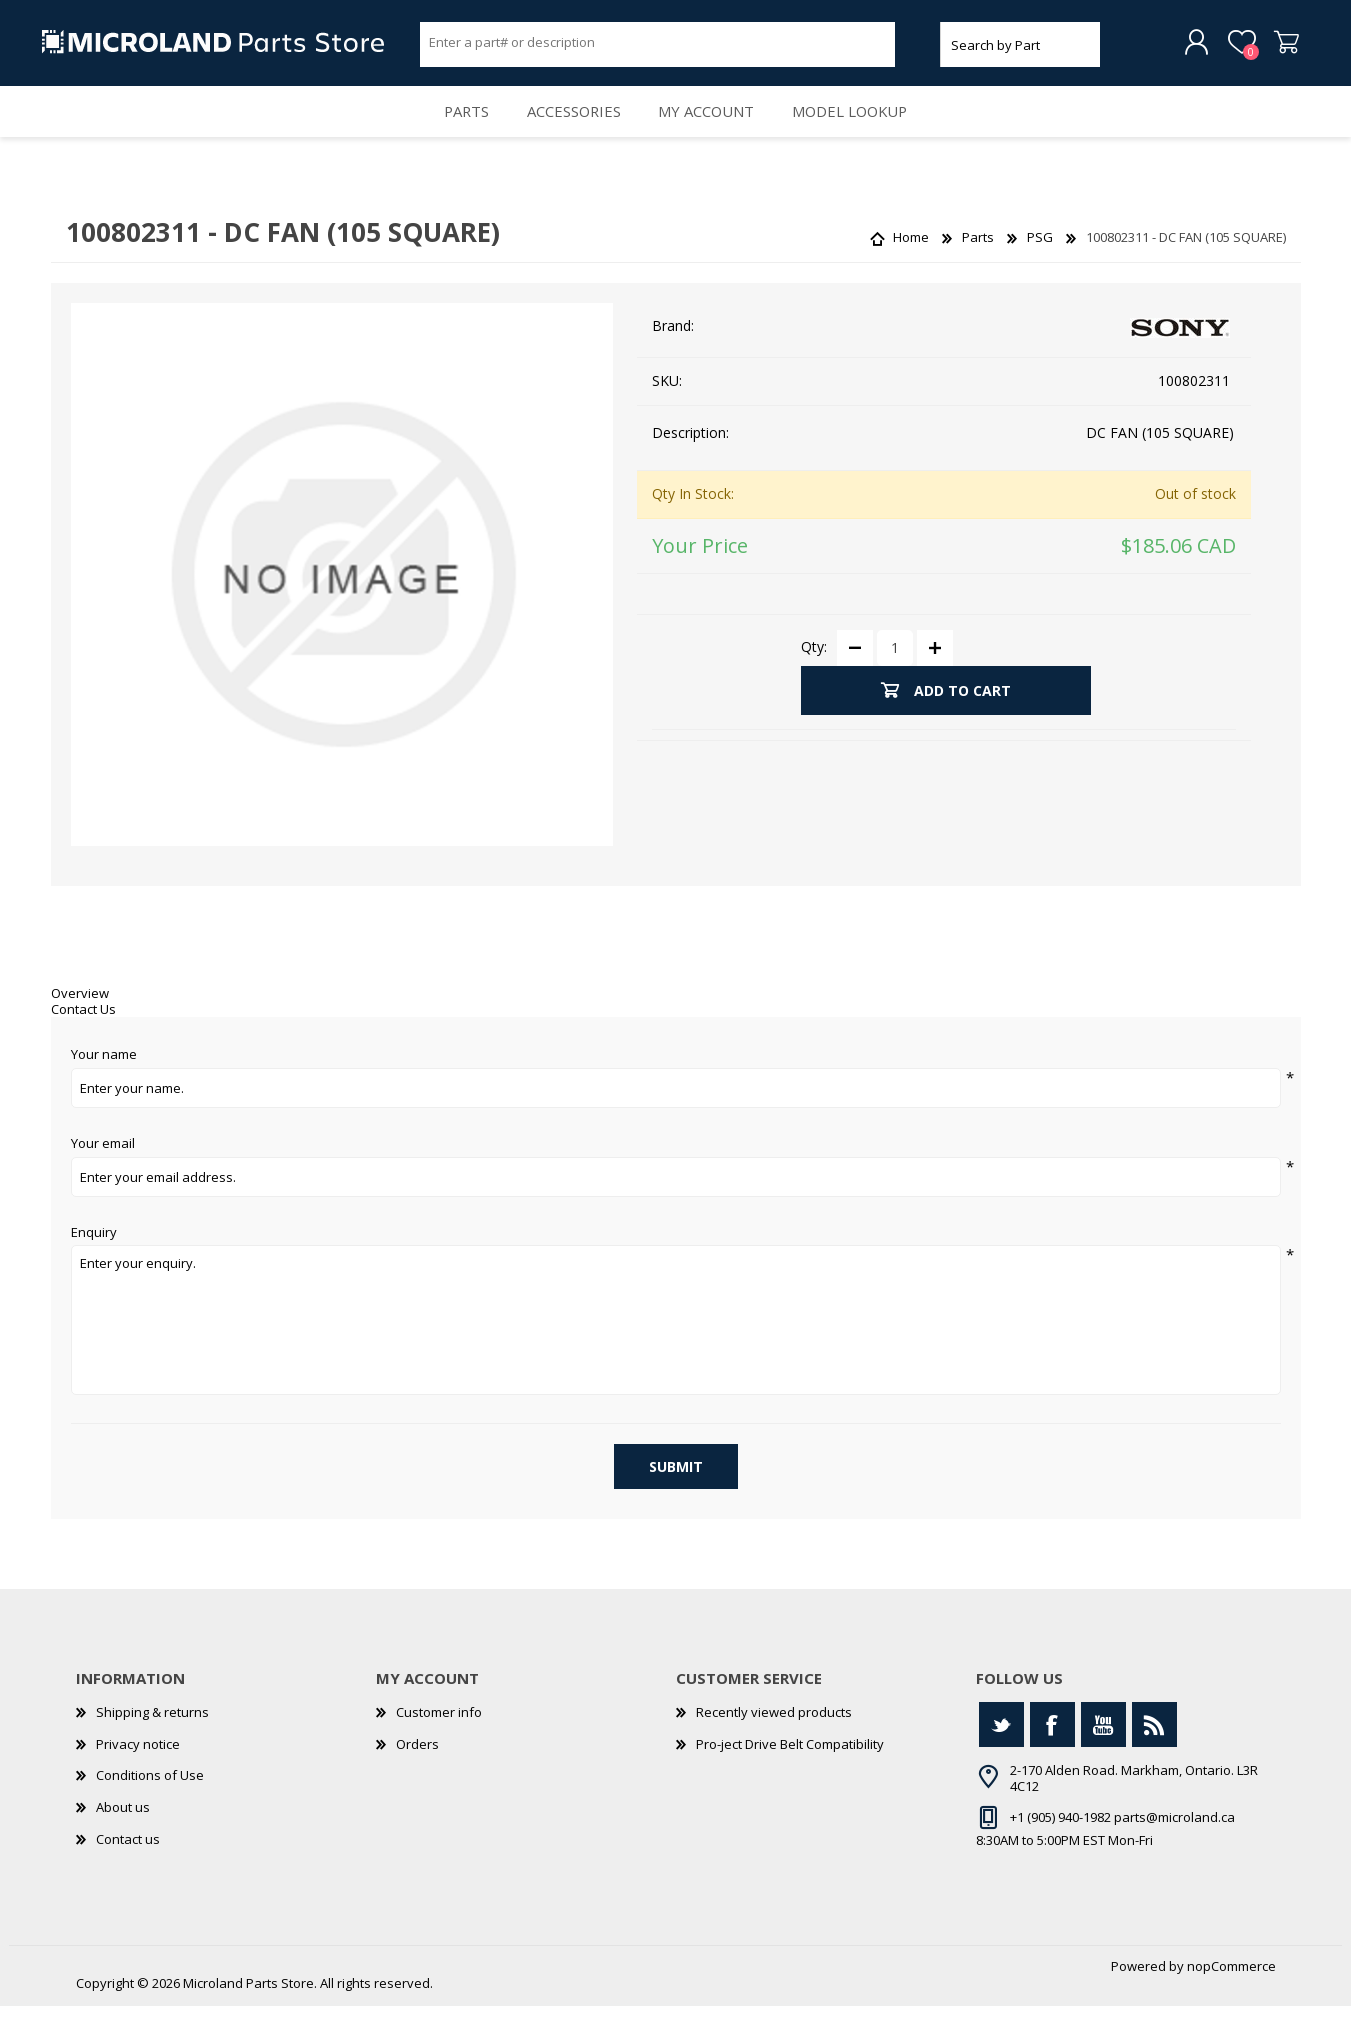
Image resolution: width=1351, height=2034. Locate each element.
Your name (104, 1083)
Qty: (814, 674)
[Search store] (658, 48)
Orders (417, 1771)
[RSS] (1154, 1752)
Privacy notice (138, 1771)
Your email (103, 1171)
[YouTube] (1103, 1752)
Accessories (569, 130)
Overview (80, 1021)
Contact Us (83, 1036)
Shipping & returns (152, 1740)
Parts (452, 130)
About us (123, 1834)
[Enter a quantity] (895, 675)
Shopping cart (1278, 49)
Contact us (128, 1866)
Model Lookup (864, 130)
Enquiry (94, 1260)
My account (711, 130)
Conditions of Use (150, 1803)
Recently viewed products (774, 1740)
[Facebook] (1052, 1752)
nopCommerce (1231, 1994)
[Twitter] (1001, 1752)
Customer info (439, 1740)
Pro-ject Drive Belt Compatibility (790, 1771)
